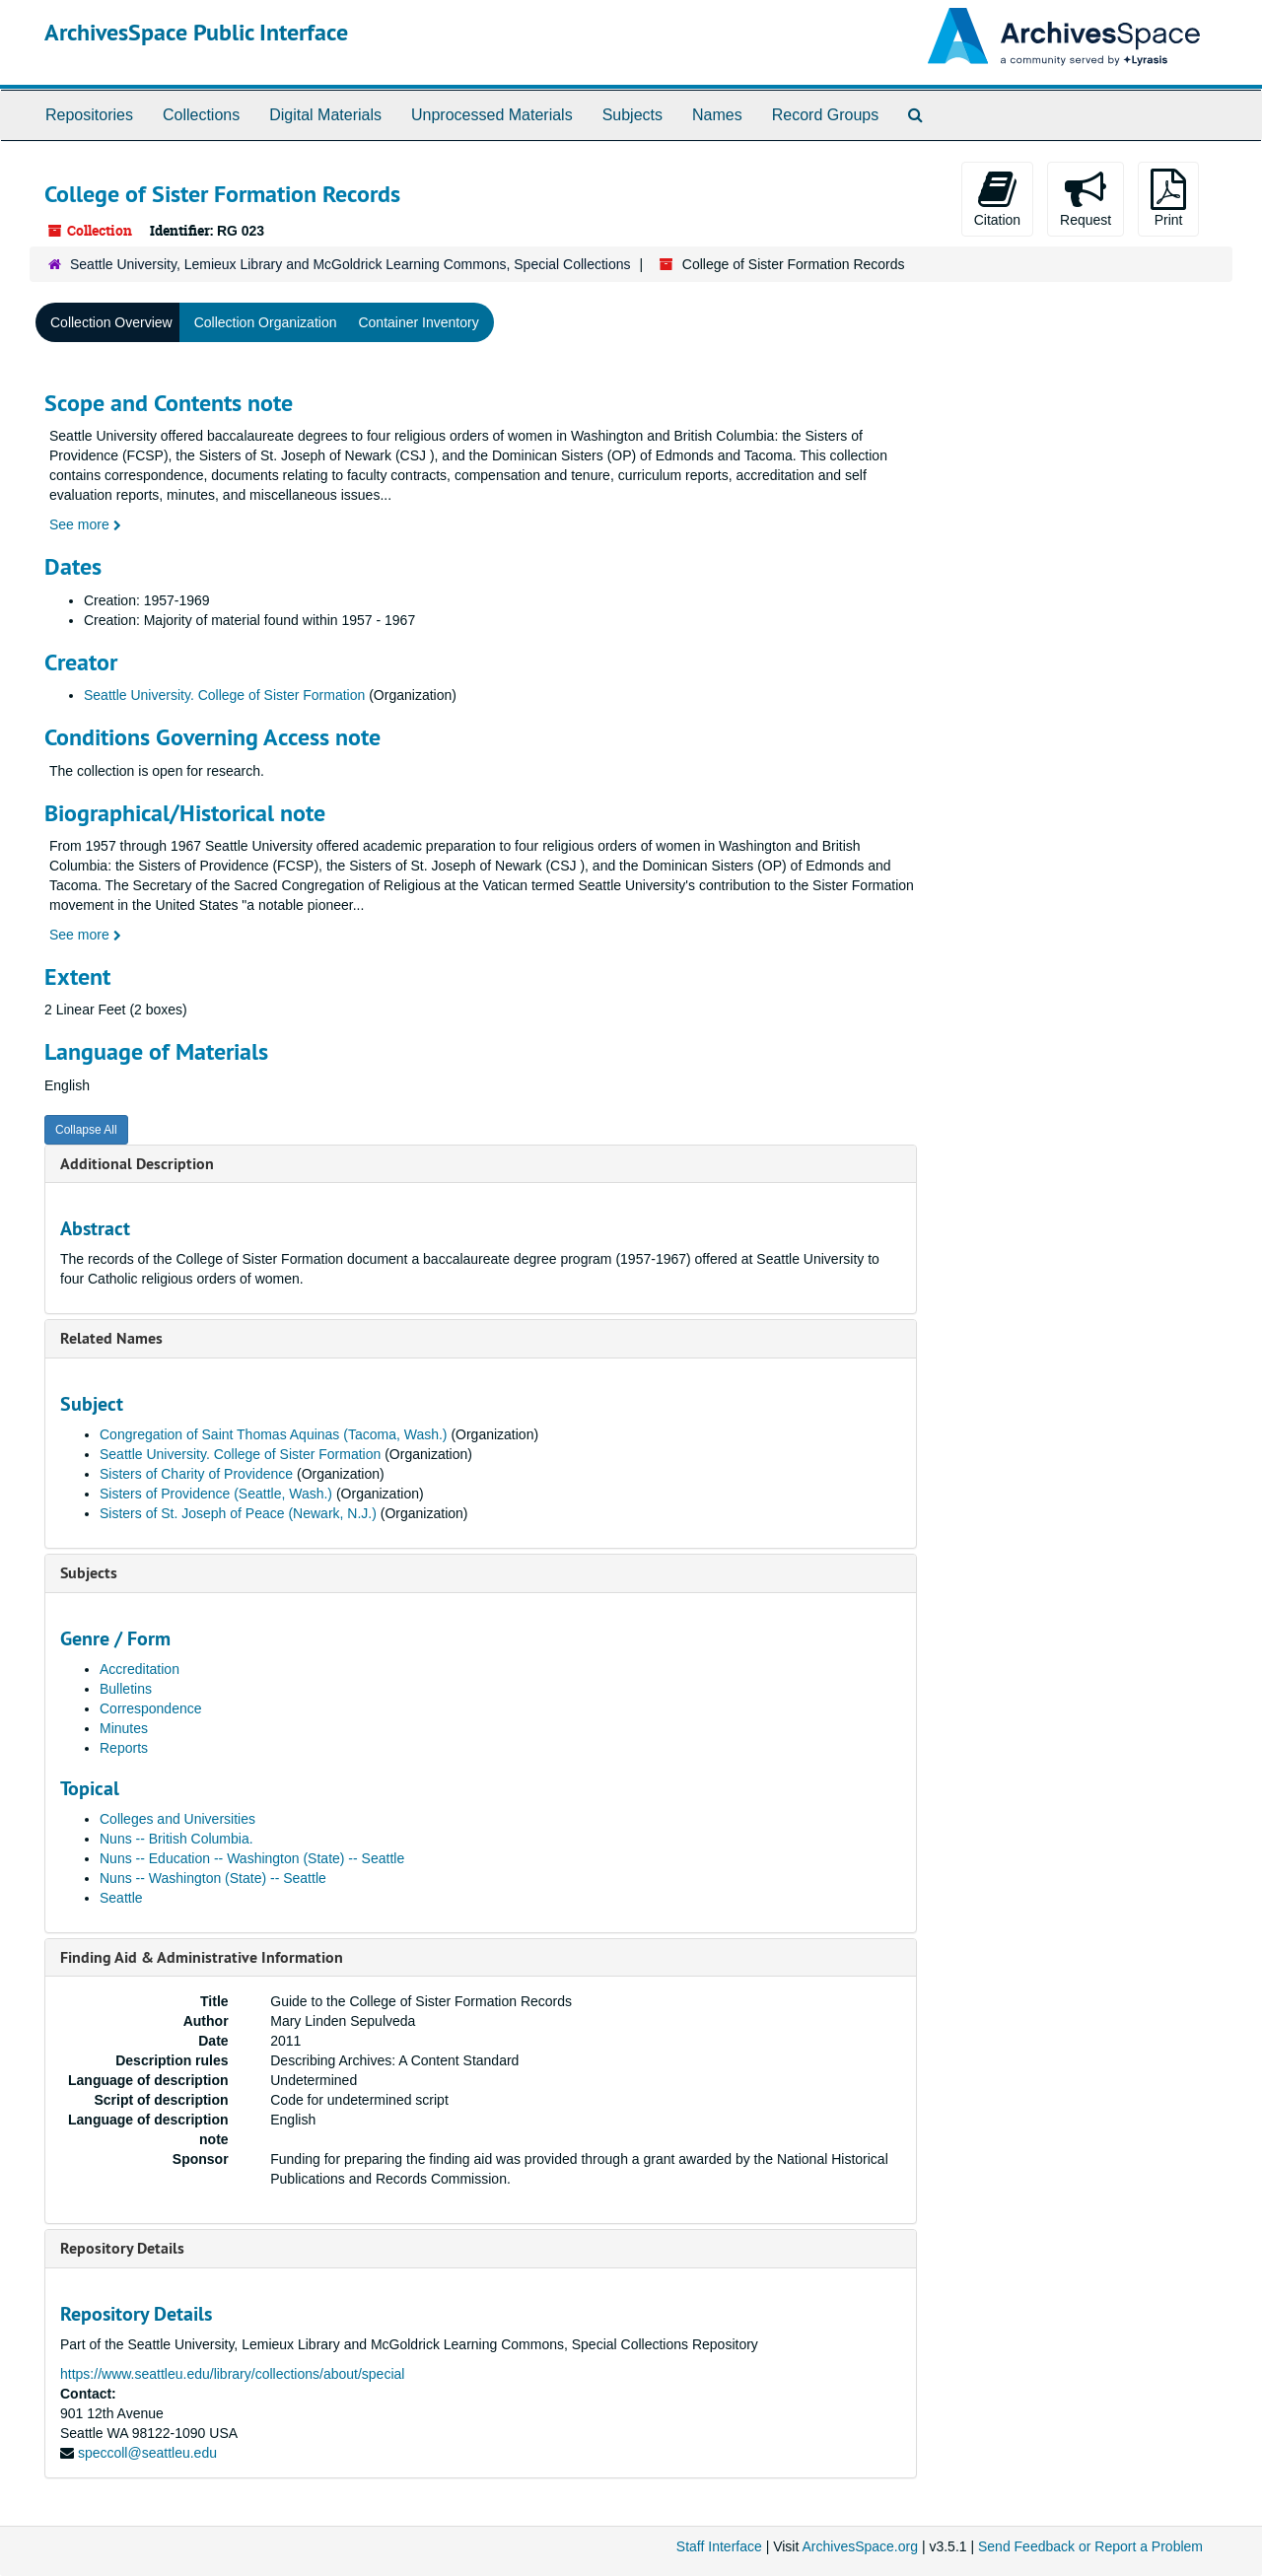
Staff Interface (719, 2546)
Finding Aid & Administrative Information (201, 1957)
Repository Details (122, 2248)
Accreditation (139, 1669)
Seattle (121, 1898)
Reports (124, 1748)
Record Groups (825, 114)
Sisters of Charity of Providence (196, 1474)
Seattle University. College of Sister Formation (224, 695)
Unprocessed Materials (492, 114)
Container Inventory (418, 322)
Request (1085, 198)
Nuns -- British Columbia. (176, 1838)
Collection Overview (111, 322)
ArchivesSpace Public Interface (196, 32)
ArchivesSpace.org (860, 2546)
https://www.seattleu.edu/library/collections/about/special (232, 2374)
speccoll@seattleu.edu (147, 2453)
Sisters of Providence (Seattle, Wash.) (216, 1493)
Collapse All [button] (86, 1130)
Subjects (632, 114)
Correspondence (151, 1708)
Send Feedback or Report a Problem (1090, 2546)
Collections (201, 114)
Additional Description (137, 1163)
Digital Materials (325, 114)
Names (717, 114)
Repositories (89, 114)
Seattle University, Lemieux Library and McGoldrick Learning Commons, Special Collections (350, 264)
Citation (997, 198)
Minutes (124, 1728)
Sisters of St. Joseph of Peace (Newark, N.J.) (238, 1513)
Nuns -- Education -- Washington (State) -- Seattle (252, 1858)
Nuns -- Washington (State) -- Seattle (213, 1878)
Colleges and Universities (177, 1819)
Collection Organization (265, 322)
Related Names (111, 1338)
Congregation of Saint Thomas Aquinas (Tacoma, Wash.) (274, 1434)
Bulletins (126, 1689)
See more (85, 524)
